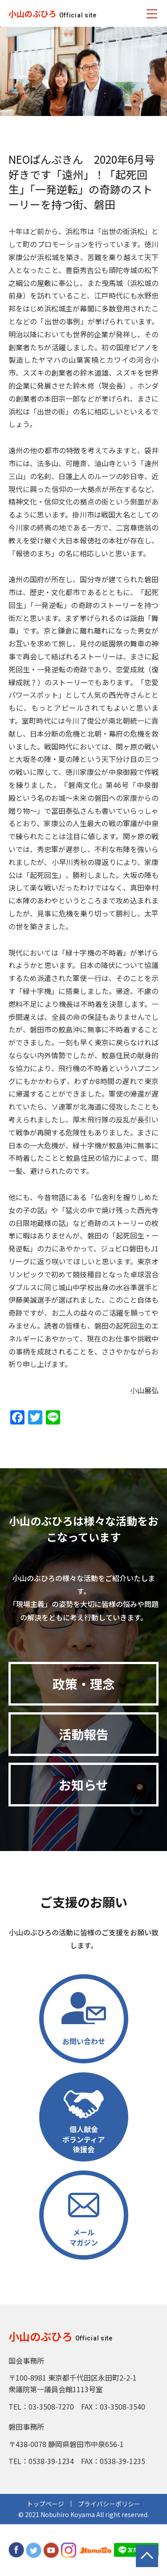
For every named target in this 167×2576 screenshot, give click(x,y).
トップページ (45, 2503)
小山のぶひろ (32, 13)
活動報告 (84, 1734)
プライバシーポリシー (109, 2503)
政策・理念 (84, 1684)
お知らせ (83, 1784)
